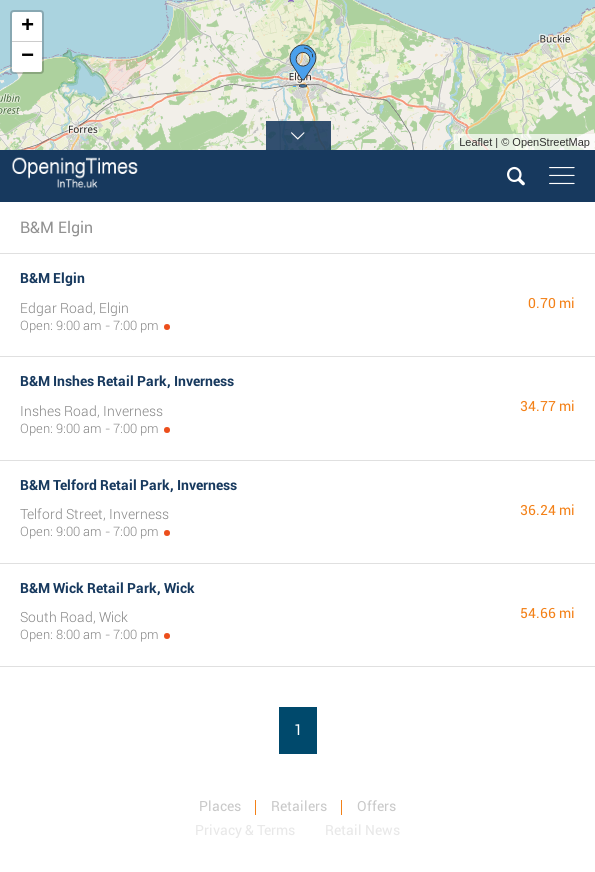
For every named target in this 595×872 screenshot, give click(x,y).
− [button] (27, 57)
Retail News (362, 830)
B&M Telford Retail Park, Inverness (128, 485)
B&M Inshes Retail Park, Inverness (127, 381)
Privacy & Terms (245, 830)
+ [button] (27, 27)
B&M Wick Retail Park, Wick (107, 588)
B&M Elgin (52, 278)
